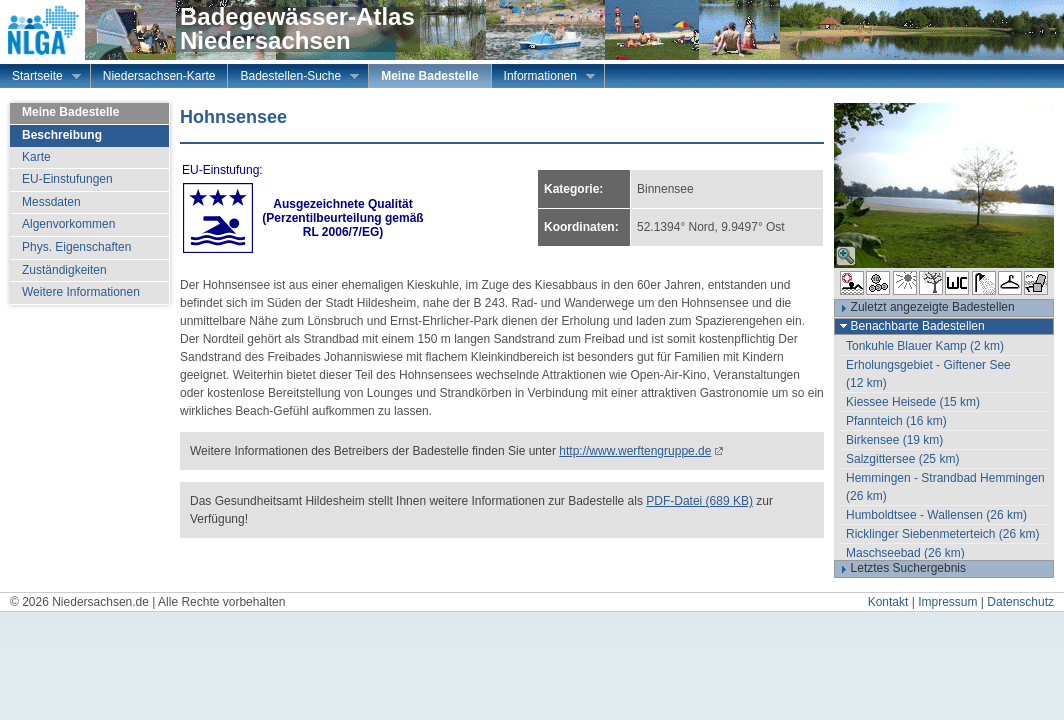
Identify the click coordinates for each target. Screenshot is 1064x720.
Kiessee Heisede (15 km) (913, 402)
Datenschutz (1020, 602)
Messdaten (51, 202)
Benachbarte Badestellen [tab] (910, 326)
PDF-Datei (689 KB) (699, 501)
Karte (36, 157)
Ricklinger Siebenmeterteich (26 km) (942, 534)
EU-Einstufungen (67, 179)
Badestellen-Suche (293, 78)
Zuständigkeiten (64, 270)
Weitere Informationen (81, 292)
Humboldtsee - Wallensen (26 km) (936, 515)
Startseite (40, 78)
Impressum (947, 602)
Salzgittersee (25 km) (902, 459)
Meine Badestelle (429, 76)
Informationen (543, 78)
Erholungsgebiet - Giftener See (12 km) (928, 374)
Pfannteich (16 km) (896, 421)
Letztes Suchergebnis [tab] (900, 569)
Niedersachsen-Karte (159, 76)
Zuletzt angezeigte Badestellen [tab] (925, 308)
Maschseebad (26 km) (905, 553)
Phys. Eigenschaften (76, 247)
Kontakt (888, 602)
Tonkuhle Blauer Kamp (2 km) (925, 346)
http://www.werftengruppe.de (635, 451)
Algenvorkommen (68, 224)
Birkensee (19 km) (894, 440)
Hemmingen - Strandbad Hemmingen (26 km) (945, 487)
